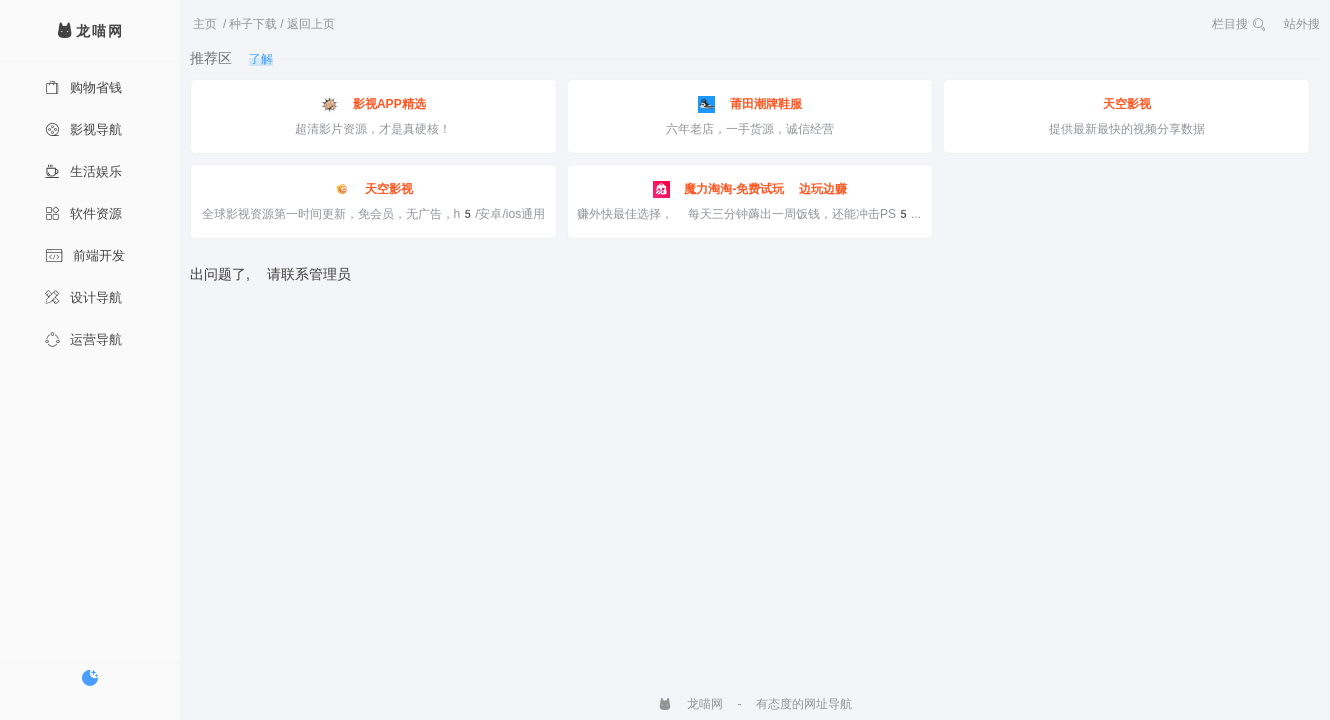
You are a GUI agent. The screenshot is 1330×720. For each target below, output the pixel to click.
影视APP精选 (373, 104)
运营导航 (83, 339)
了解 (261, 59)
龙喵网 (690, 704)
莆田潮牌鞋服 (750, 104)
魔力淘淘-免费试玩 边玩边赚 (750, 189)
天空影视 (1127, 104)
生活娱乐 (83, 171)
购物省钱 (83, 87)
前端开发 (85, 255)
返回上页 (311, 24)
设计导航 (83, 297)
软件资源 (83, 213)
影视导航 (83, 129)
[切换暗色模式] (90, 678)
